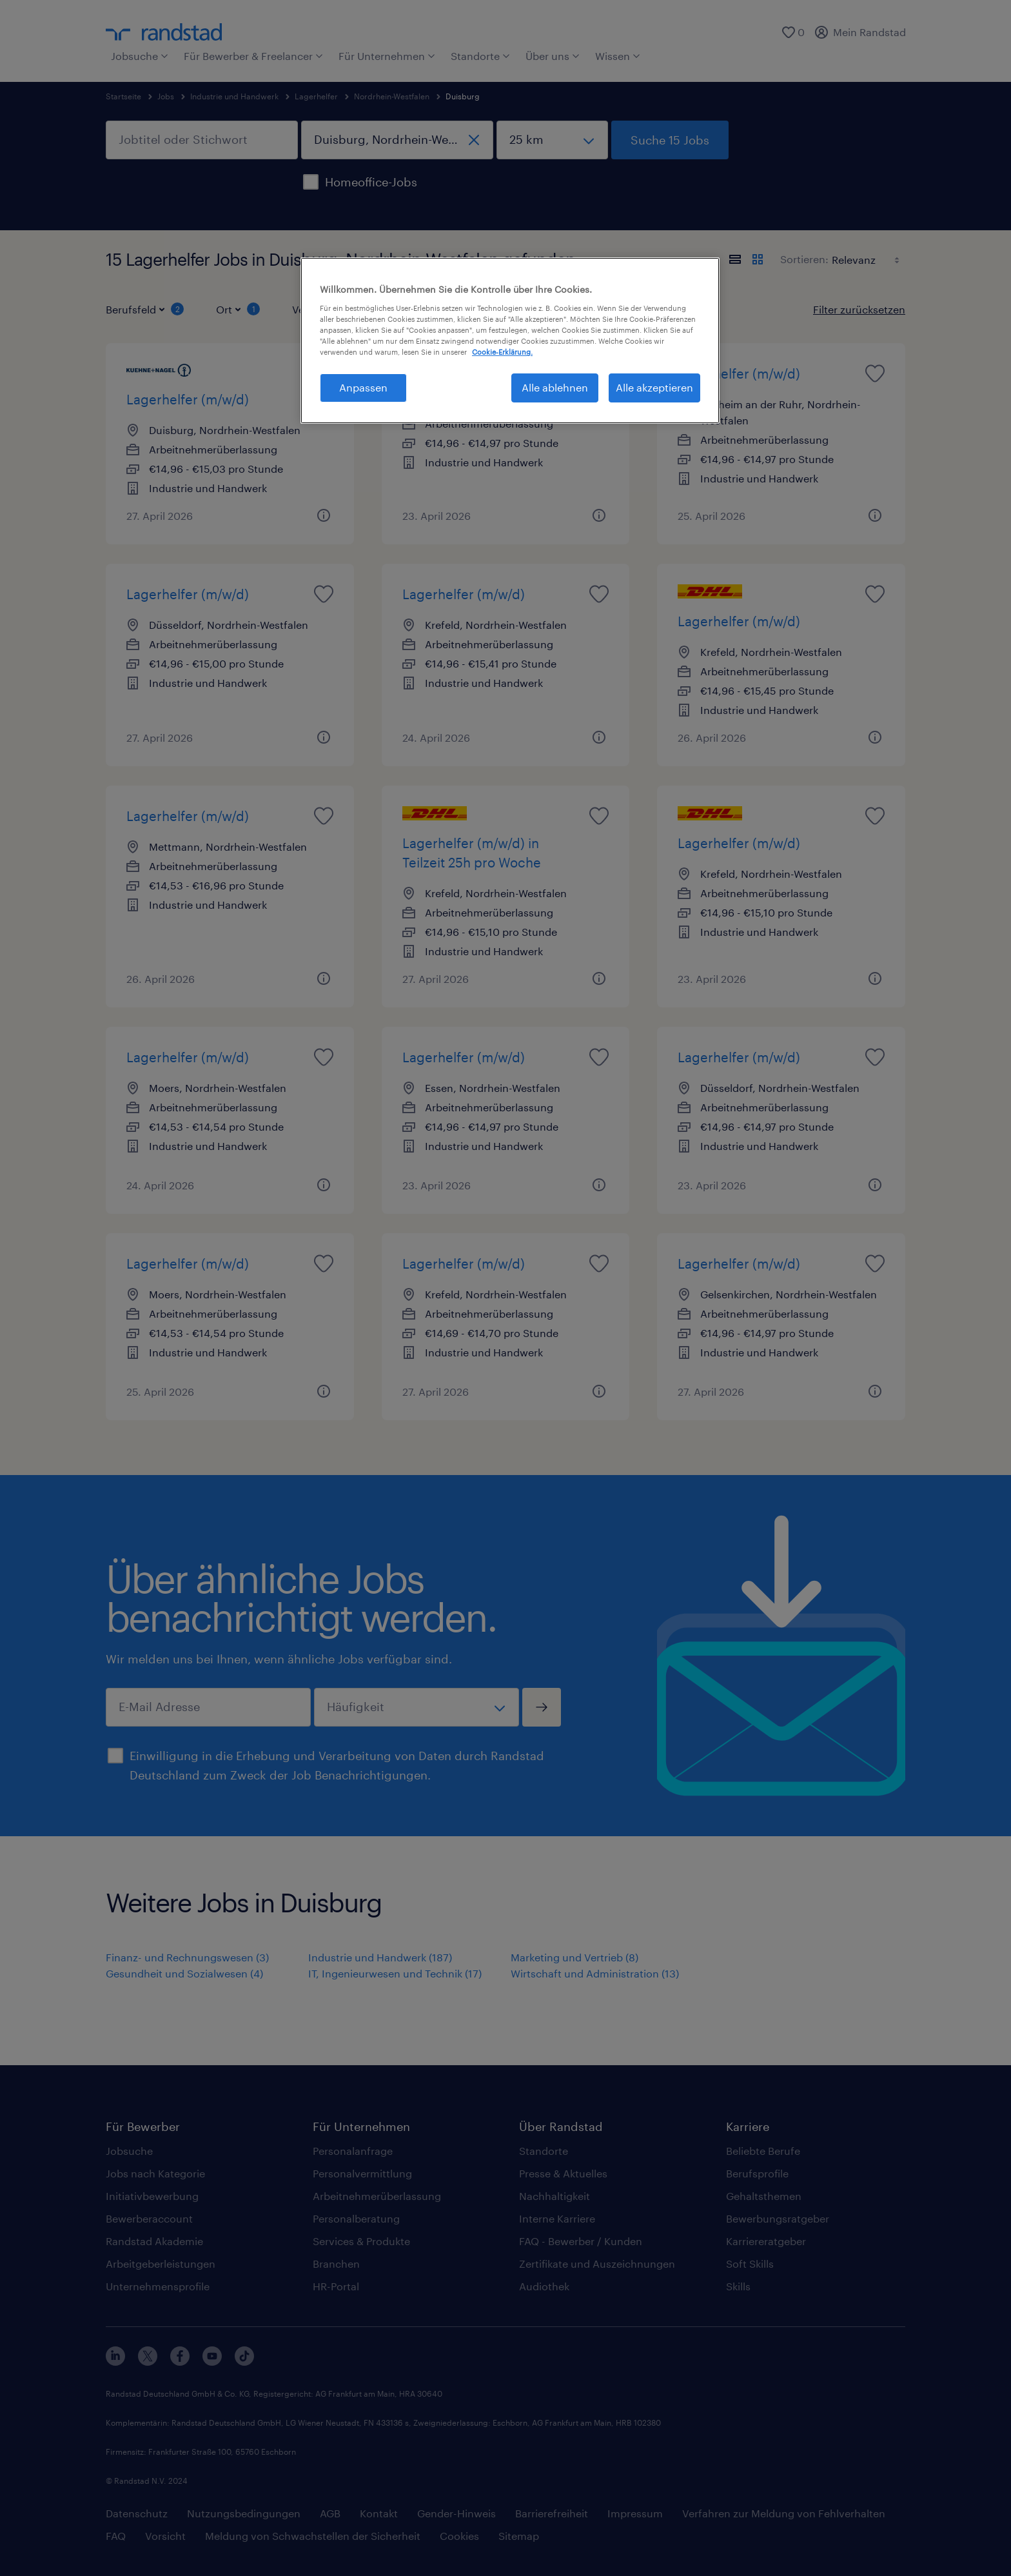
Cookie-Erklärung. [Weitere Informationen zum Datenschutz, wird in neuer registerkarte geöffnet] (502, 352)
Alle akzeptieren (654, 387)
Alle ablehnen (555, 387)
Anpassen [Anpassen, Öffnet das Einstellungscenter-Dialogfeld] (363, 387)
